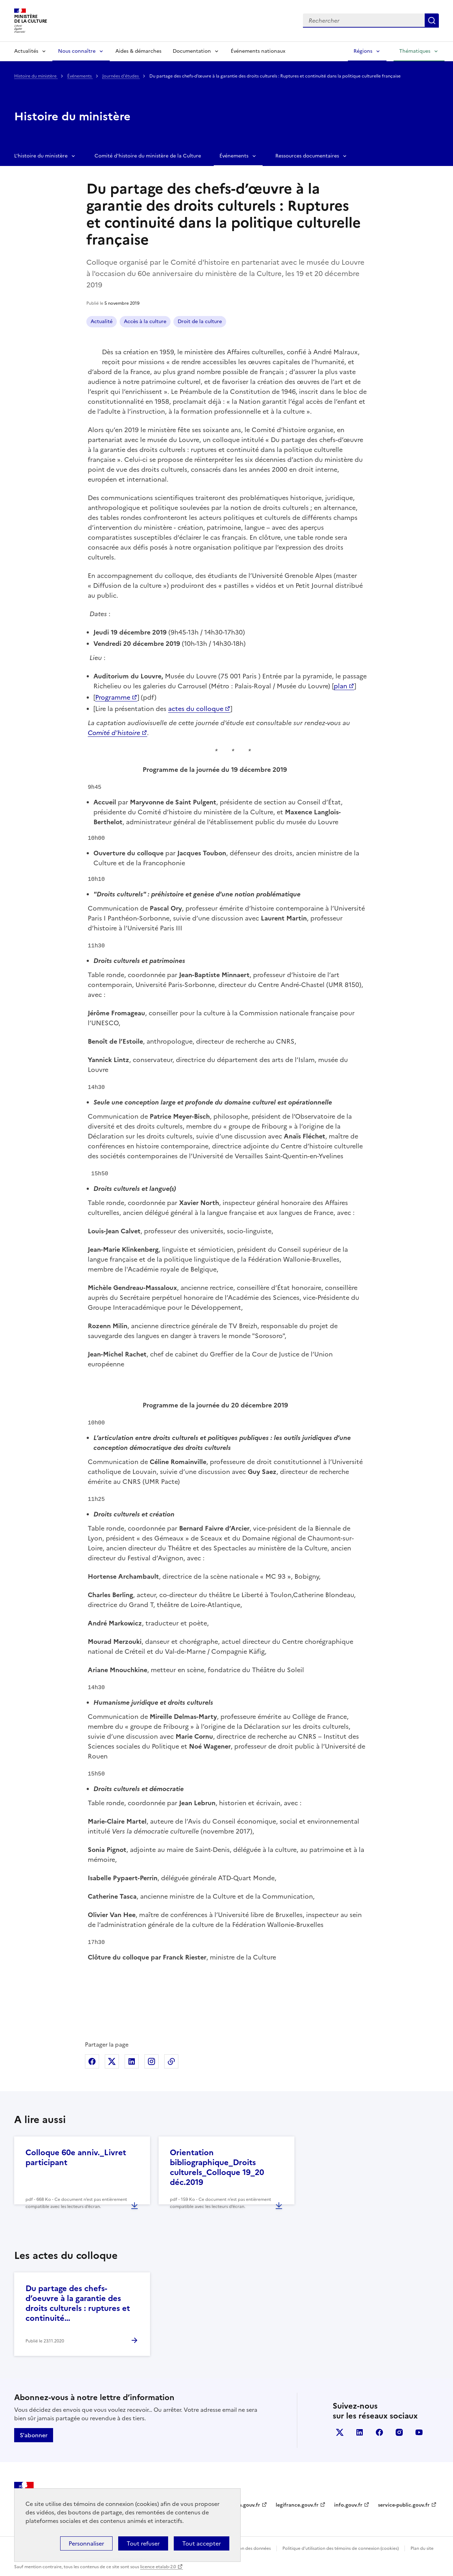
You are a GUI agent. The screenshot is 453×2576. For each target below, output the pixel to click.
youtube (419, 2432)
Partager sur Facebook (92, 2061)
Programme (112, 697)
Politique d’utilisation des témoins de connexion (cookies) (340, 2548)
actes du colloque (195, 708)
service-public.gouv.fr (404, 2505)
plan (340, 686)
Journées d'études (121, 76)
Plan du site (422, 2548)
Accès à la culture (145, 321)
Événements (80, 76)
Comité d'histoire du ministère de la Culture (147, 156)
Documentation (192, 51)
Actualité (102, 321)
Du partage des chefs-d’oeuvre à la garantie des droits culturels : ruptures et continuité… (77, 2303)
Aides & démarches (138, 51)
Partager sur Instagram (151, 2061)
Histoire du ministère (36, 76)
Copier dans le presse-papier (171, 2061)
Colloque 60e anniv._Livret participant (75, 2157)
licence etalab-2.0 (158, 2567)
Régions (363, 51)
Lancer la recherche (432, 20)
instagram (399, 2432)
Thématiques (414, 51)
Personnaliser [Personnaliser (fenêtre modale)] (86, 2543)
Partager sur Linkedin (132, 2061)
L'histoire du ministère (41, 156)
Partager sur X (112, 2061)
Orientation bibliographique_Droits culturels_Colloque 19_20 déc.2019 (217, 2167)
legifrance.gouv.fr (297, 2505)
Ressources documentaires (307, 156)
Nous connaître (77, 51)
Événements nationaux (258, 51)
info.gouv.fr (348, 2505)
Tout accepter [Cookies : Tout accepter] (201, 2543)
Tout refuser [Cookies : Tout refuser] (143, 2543)
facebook (379, 2432)
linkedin (359, 2432)
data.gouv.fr (245, 2505)
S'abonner (33, 2435)
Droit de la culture (200, 321)
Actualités (26, 51)
